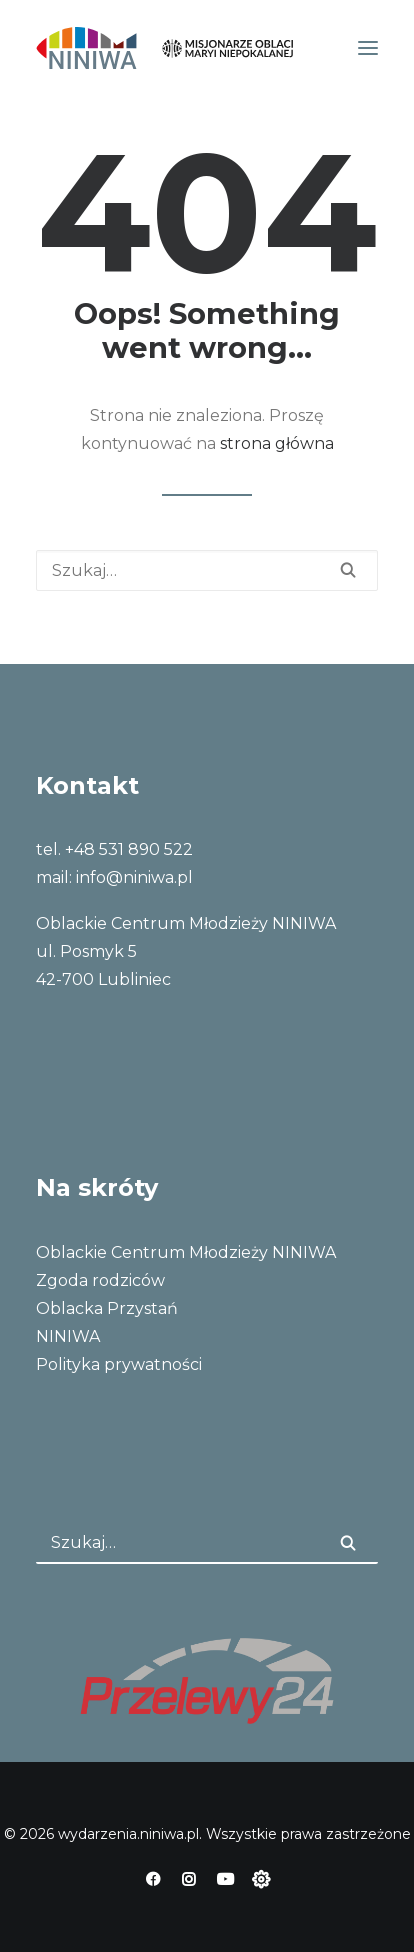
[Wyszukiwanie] (207, 570)
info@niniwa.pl (134, 877)
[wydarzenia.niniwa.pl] (164, 48)
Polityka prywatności (119, 1364)
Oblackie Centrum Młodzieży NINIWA (186, 1252)
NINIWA (68, 1336)
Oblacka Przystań (107, 1308)
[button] (368, 48)
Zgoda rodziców (100, 1280)
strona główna (277, 443)
